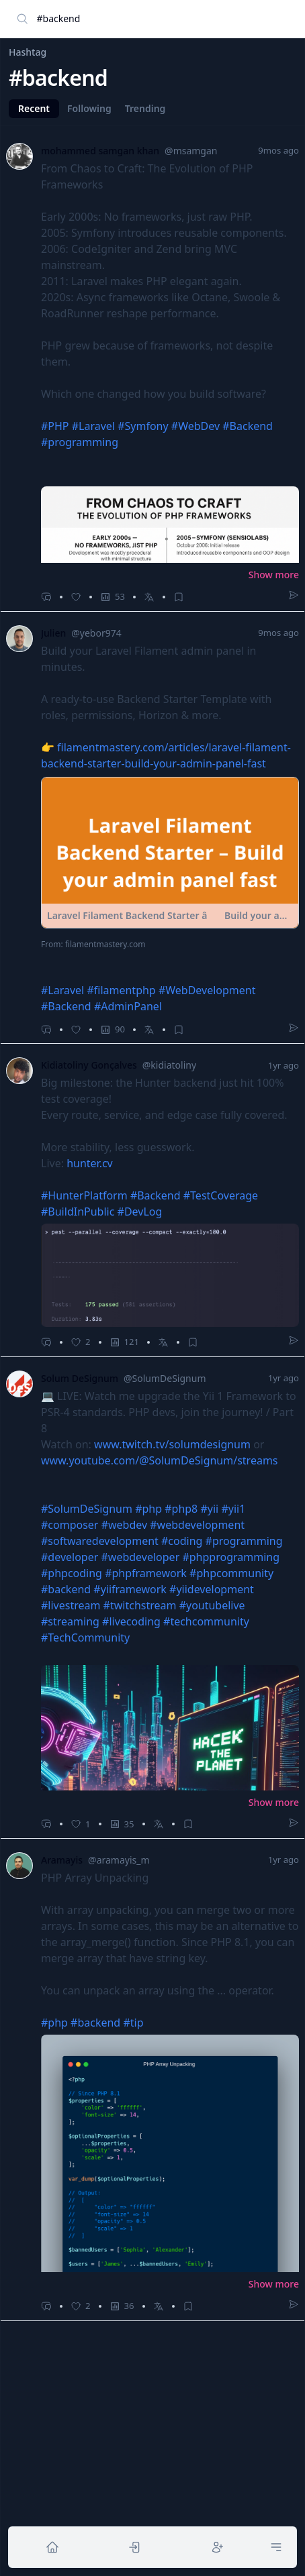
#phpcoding (71, 1573)
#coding (181, 1541)
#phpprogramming (230, 1557)
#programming (79, 442)
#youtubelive (212, 1605)
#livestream (70, 1605)
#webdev (124, 1524)
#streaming (70, 1621)
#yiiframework (130, 1589)
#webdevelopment (197, 1524)
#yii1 (233, 1508)
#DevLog (140, 1211)
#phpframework (146, 1573)
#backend (66, 1589)
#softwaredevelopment (100, 1541)
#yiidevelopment (211, 1589)
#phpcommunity (231, 1573)
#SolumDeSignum (86, 1508)
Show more (274, 574)
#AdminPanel (128, 1006)
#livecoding (131, 1621)
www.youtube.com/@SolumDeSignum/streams (159, 1460)
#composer (69, 1524)
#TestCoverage (220, 1195)
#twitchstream (140, 1605)
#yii (209, 1508)
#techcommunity (206, 1621)
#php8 (181, 1508)
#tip (133, 2022)
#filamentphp (121, 990)
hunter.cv (90, 1163)
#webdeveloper (140, 1557)
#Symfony (143, 426)
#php (148, 1508)
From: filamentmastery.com (93, 944)
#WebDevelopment (207, 990)
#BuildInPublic (77, 1211)
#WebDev (195, 426)
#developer (69, 1557)
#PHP (55, 426)
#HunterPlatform (84, 1195)
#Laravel (93, 426)
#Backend (247, 426)
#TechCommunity (85, 1637)
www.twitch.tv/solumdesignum (172, 1444)
